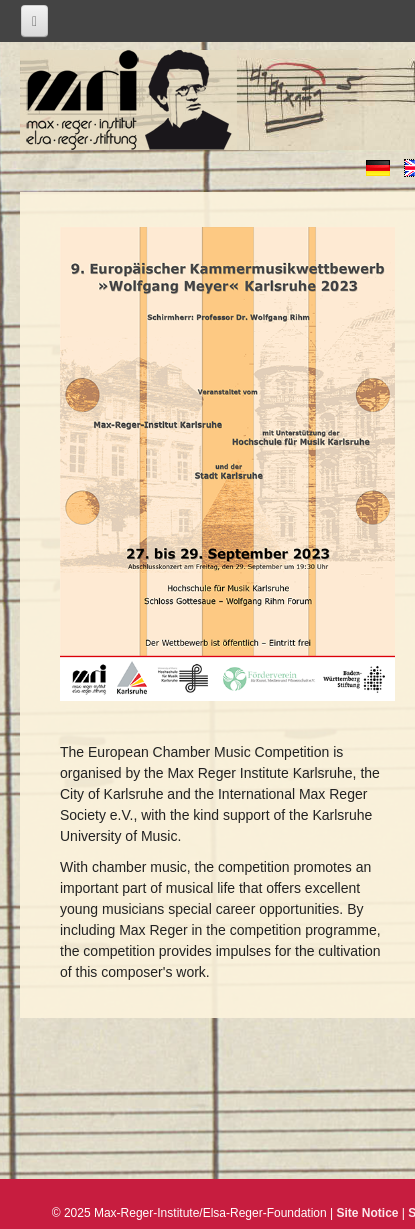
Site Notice (368, 1213)
